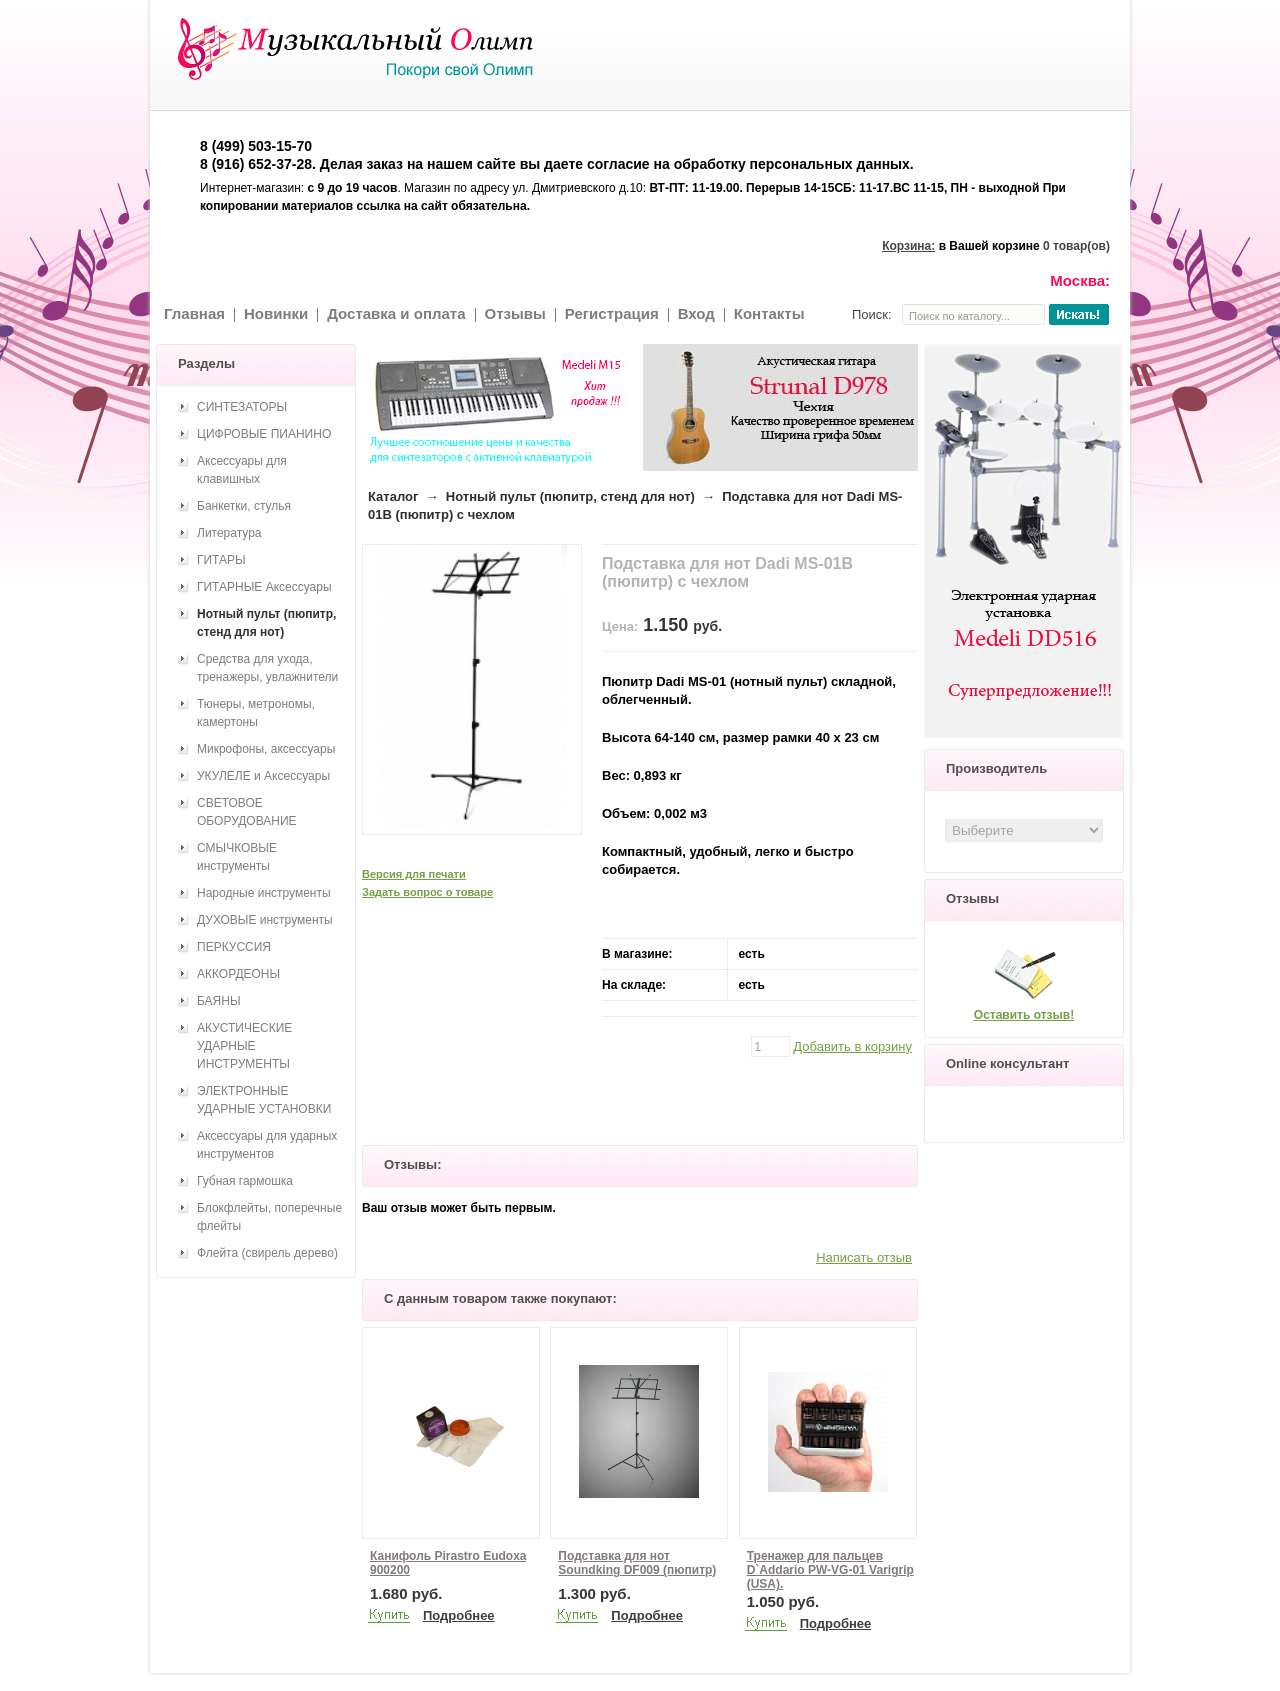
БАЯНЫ (219, 1001)
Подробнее (459, 1615)
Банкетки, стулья (244, 506)
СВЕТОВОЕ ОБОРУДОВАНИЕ (247, 812)
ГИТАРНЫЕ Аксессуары (264, 587)
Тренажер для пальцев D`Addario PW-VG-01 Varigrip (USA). (830, 1570)
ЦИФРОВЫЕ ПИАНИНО (264, 434)
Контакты (769, 313)
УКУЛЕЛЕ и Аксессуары (263, 776)
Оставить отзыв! (1024, 1015)
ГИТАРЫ (221, 560)
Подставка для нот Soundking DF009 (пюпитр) (637, 1563)
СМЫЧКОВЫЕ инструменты (237, 857)
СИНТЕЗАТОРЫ (242, 407)
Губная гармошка (245, 1181)
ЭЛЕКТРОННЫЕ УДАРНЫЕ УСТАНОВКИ (264, 1100)
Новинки (276, 313)
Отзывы (515, 313)
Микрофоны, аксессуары (266, 749)
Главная (194, 313)
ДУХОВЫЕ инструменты (265, 920)
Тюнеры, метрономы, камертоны (256, 713)
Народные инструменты (264, 893)
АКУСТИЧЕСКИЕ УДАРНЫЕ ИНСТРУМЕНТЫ (244, 1046)
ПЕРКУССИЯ (234, 947)
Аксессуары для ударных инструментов (267, 1145)
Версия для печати (414, 874)
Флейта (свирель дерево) (267, 1253)
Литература (229, 533)
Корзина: (908, 246)
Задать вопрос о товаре (427, 892)
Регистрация (612, 313)
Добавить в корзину (852, 1046)
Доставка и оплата (396, 313)
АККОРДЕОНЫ (238, 974)
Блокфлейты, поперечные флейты (269, 1217)
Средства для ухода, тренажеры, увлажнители (267, 668)
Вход (696, 313)
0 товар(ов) (1076, 246)
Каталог (393, 496)
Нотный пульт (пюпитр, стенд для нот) (570, 496)
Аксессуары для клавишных (242, 470)
